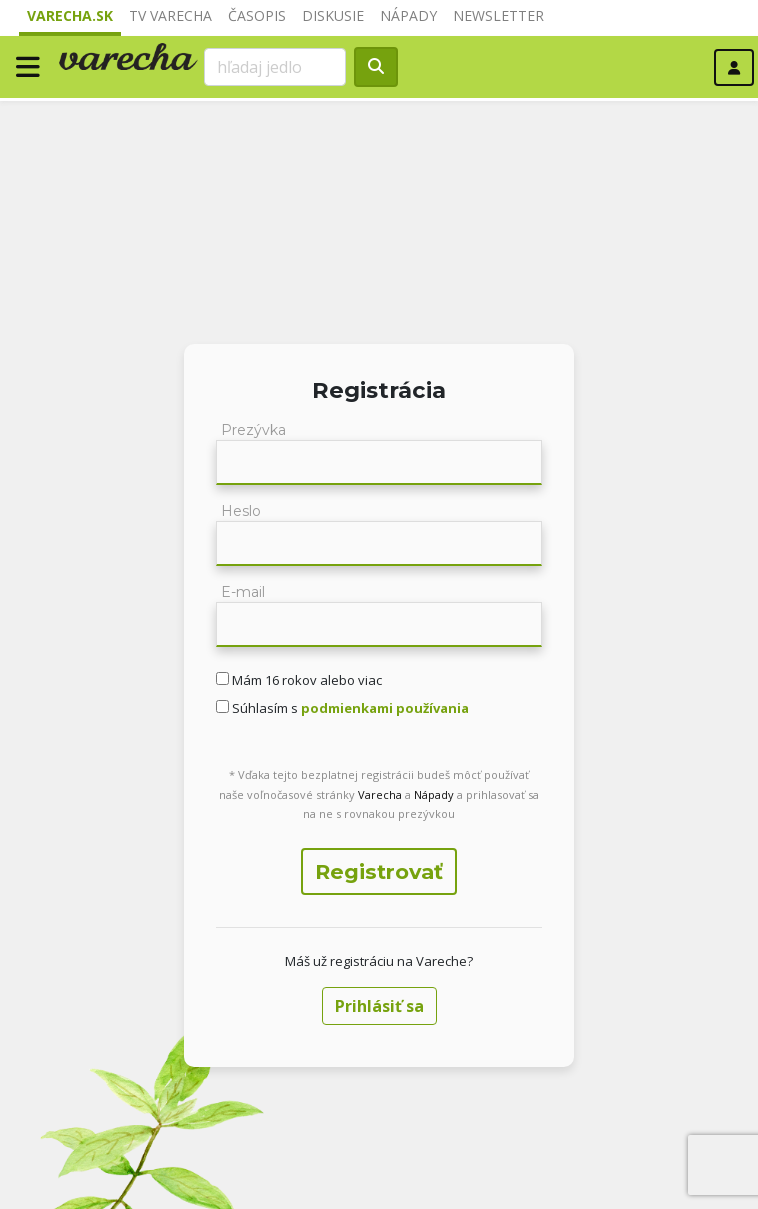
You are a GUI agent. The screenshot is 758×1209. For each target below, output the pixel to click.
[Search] (275, 67)
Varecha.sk (70, 15)
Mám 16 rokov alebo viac (305, 680)
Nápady (408, 15)
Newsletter (498, 15)
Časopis (257, 15)
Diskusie (333, 15)
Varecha (380, 794)
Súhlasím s (349, 708)
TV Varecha (170, 15)
